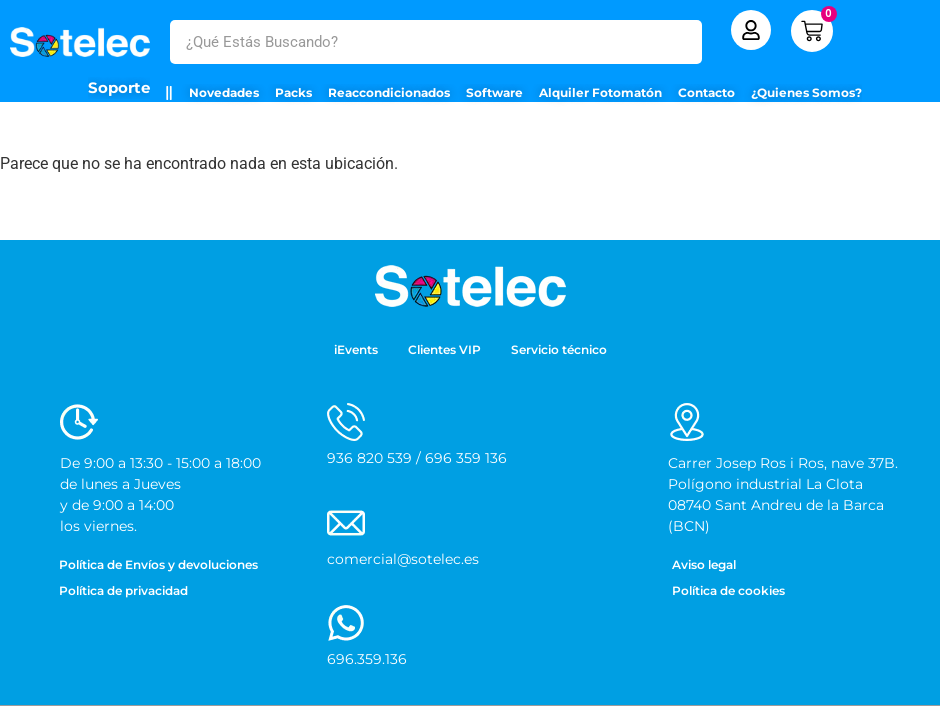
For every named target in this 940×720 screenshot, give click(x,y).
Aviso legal (704, 564)
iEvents (356, 349)
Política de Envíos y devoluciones (158, 564)
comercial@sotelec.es (403, 559)
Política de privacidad (123, 590)
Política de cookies (728, 590)
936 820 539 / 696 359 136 (417, 458)
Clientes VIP (444, 349)
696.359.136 (367, 659)
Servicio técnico (559, 349)
